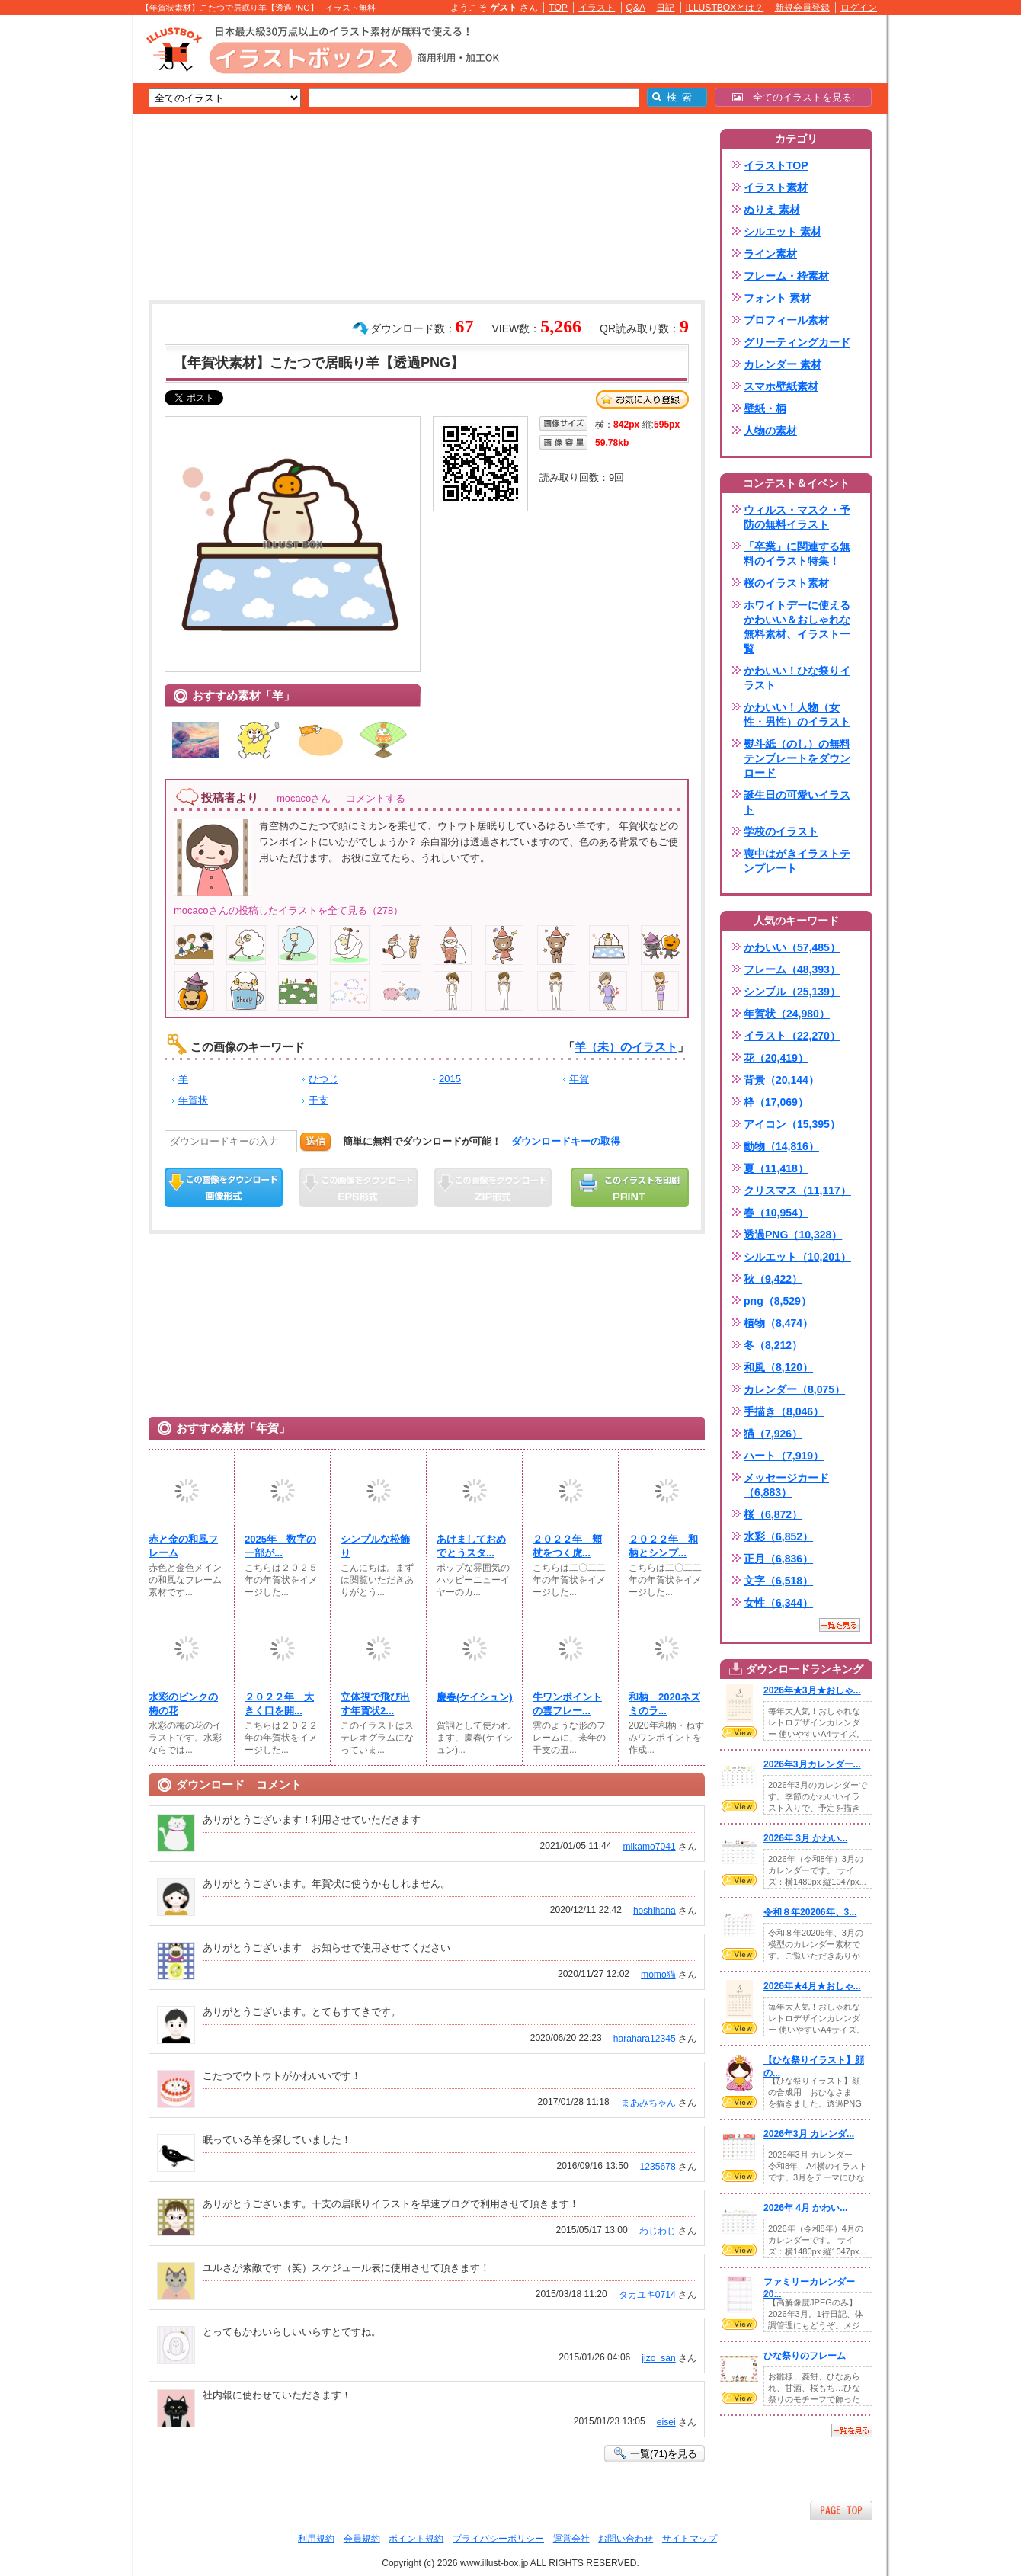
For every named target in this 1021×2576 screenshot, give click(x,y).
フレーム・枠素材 (786, 276)
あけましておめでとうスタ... (471, 1546)
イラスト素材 (776, 187)
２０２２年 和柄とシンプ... (663, 1546)
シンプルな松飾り (375, 1546)
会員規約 (362, 2538)
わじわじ (657, 2230)
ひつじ (323, 1079)
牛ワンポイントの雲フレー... (567, 1703)
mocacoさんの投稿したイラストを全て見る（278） (288, 910)
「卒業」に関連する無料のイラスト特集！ (797, 553)
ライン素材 (770, 254)
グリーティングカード (797, 342)
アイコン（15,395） (792, 1124)
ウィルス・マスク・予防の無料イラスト (797, 517)
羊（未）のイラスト (626, 1046)
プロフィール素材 (786, 320)
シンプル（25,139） (792, 991)
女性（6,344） (778, 1603)
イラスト (596, 7)
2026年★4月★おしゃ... (812, 1986)
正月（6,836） (778, 1558)
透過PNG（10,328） (793, 1235)
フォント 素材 (777, 298)
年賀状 (193, 1100)
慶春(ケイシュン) (475, 1697)
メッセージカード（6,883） (786, 1485)
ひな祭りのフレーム (804, 2355)
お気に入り (642, 399)
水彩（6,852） (778, 1536)
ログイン (858, 7)
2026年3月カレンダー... (812, 1764)
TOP (558, 7)
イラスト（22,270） (792, 1036)
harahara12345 (644, 2038)
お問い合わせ (625, 2538)
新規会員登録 (802, 7)
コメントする (375, 798)
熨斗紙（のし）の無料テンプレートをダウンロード (797, 758)
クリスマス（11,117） (797, 1190)
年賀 (579, 1079)
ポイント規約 (416, 2538)
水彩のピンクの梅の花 (183, 1703)
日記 (665, 7)
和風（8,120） (778, 1367)
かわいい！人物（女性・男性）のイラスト (797, 714)
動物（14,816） (781, 1146)
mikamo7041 (649, 1846)
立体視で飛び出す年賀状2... (375, 1703)
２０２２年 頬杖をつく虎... (567, 1546)
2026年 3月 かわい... (805, 1838)
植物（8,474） (778, 1323)
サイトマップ (689, 2538)
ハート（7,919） (784, 1456)
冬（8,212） (773, 1345)
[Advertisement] (61, 251)
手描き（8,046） (784, 1411)
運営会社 (571, 2538)
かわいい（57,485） (792, 947)
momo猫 (658, 1974)
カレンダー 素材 (782, 364)
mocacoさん (304, 798)
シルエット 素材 (782, 232)
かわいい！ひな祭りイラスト (797, 678)
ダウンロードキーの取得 (565, 1141)
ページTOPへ (841, 2510)
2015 (450, 1079)
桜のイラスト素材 (786, 583)
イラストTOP (776, 165)
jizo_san (658, 2358)
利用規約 (316, 2538)
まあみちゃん (648, 2102)
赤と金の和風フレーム (183, 1546)
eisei (666, 2422)
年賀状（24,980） (787, 1014)
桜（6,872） (773, 1514)
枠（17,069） (776, 1102)
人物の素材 (770, 431)
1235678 (658, 2166)
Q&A (636, 7)
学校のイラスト (781, 831)
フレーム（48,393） (792, 969)
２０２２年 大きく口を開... (279, 1703)
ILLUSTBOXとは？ (724, 7)
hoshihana (654, 1910)
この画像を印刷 (630, 1187)
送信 (315, 1141)
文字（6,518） (778, 1581)
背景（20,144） (781, 1080)
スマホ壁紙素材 (781, 386)
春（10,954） (776, 1212)
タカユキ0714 (647, 2294)
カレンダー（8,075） (794, 1389)
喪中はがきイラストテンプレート (797, 860)
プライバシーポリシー (498, 2538)
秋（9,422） (773, 1279)
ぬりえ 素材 (772, 209)
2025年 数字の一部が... (280, 1546)
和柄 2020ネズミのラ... (664, 1703)
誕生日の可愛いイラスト (797, 802)
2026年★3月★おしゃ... (812, 1690)
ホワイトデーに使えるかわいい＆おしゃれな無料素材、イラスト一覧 (797, 627)
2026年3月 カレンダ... (808, 2134)
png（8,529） (777, 1301)
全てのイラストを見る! (793, 97)
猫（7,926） (773, 1433)
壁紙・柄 (765, 408)
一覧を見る (839, 1625)
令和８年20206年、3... (809, 1912)
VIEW (739, 1732)
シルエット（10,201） (797, 1257)
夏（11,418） (776, 1168)
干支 (318, 1100)
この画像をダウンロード (224, 1187)
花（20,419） (776, 1058)
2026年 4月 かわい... (805, 2208)
